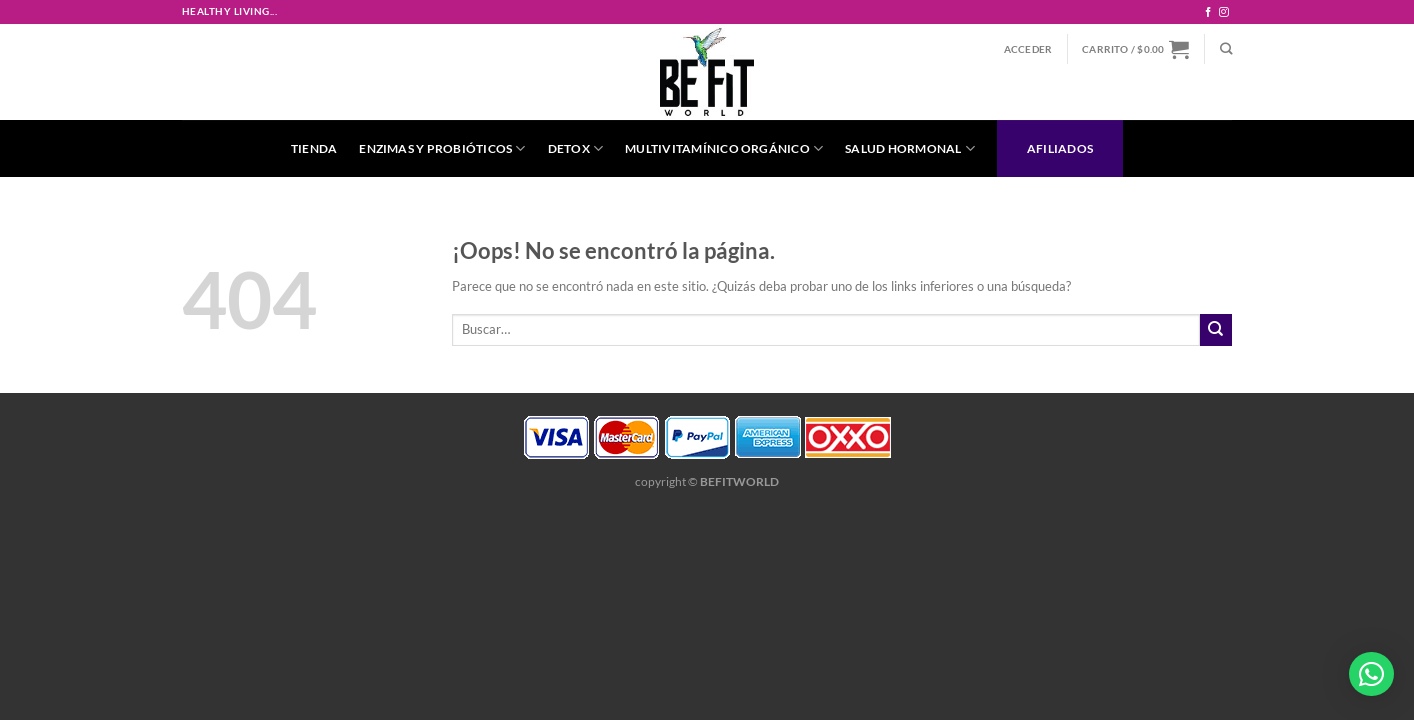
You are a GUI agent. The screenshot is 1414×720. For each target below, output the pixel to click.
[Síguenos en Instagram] (1224, 12)
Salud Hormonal (910, 148)
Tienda (314, 148)
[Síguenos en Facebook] (1208, 12)
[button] (1371, 674)
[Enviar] (1216, 330)
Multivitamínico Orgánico (724, 148)
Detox (576, 148)
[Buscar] (1226, 49)
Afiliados (1060, 148)
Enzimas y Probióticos (442, 148)
